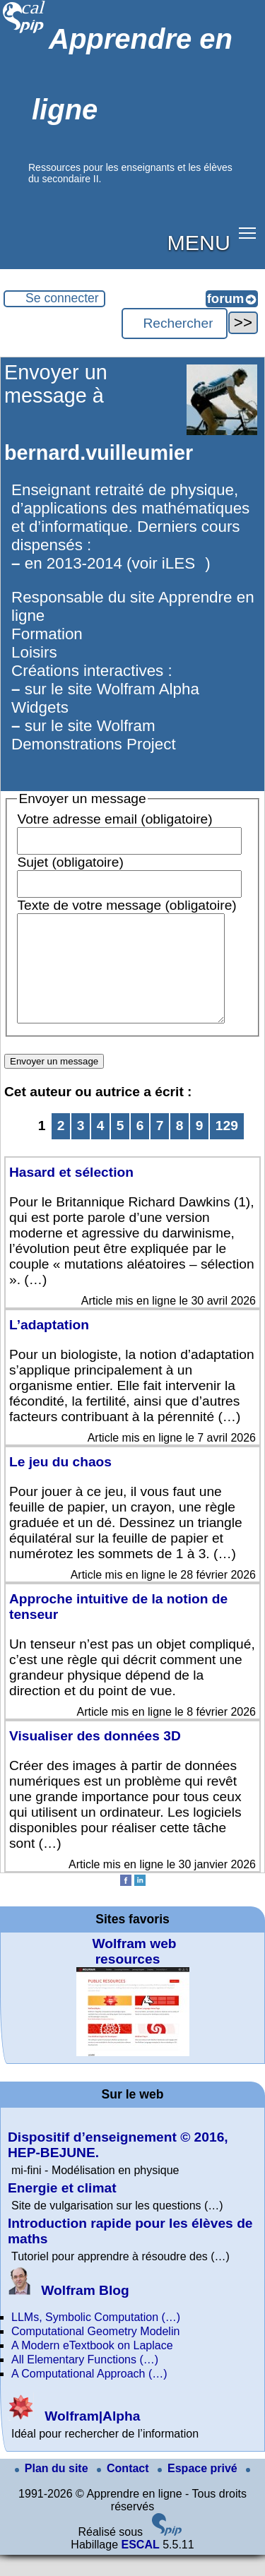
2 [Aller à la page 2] (61, 1146)
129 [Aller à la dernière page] (227, 1146)
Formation (47, 634)
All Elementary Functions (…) (84, 2381)
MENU (198, 242)
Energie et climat (62, 2209)
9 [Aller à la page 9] (200, 1146)
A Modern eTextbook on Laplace (92, 2367)
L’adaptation (49, 1346)
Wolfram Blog (68, 2311)
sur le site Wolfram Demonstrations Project (93, 735)
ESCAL (140, 2566)
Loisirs (34, 652)
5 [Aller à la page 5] (120, 1146)
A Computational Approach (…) (89, 2395)
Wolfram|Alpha (74, 2437)
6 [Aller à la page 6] (140, 1146)
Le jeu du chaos (60, 1483)
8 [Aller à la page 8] (180, 1146)
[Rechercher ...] (175, 323)
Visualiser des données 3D (95, 1757)
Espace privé (199, 2489)
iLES (178, 563)
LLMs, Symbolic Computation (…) (95, 2338)
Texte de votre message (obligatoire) (126, 905)
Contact (124, 2489)
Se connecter (62, 298)
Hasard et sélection (71, 1193)
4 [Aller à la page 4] (101, 1146)
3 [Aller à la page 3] (81, 1146)
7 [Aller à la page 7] (160, 1146)
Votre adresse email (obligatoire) (114, 819)
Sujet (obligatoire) (70, 862)
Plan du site (53, 2489)
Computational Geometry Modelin (95, 2352)
